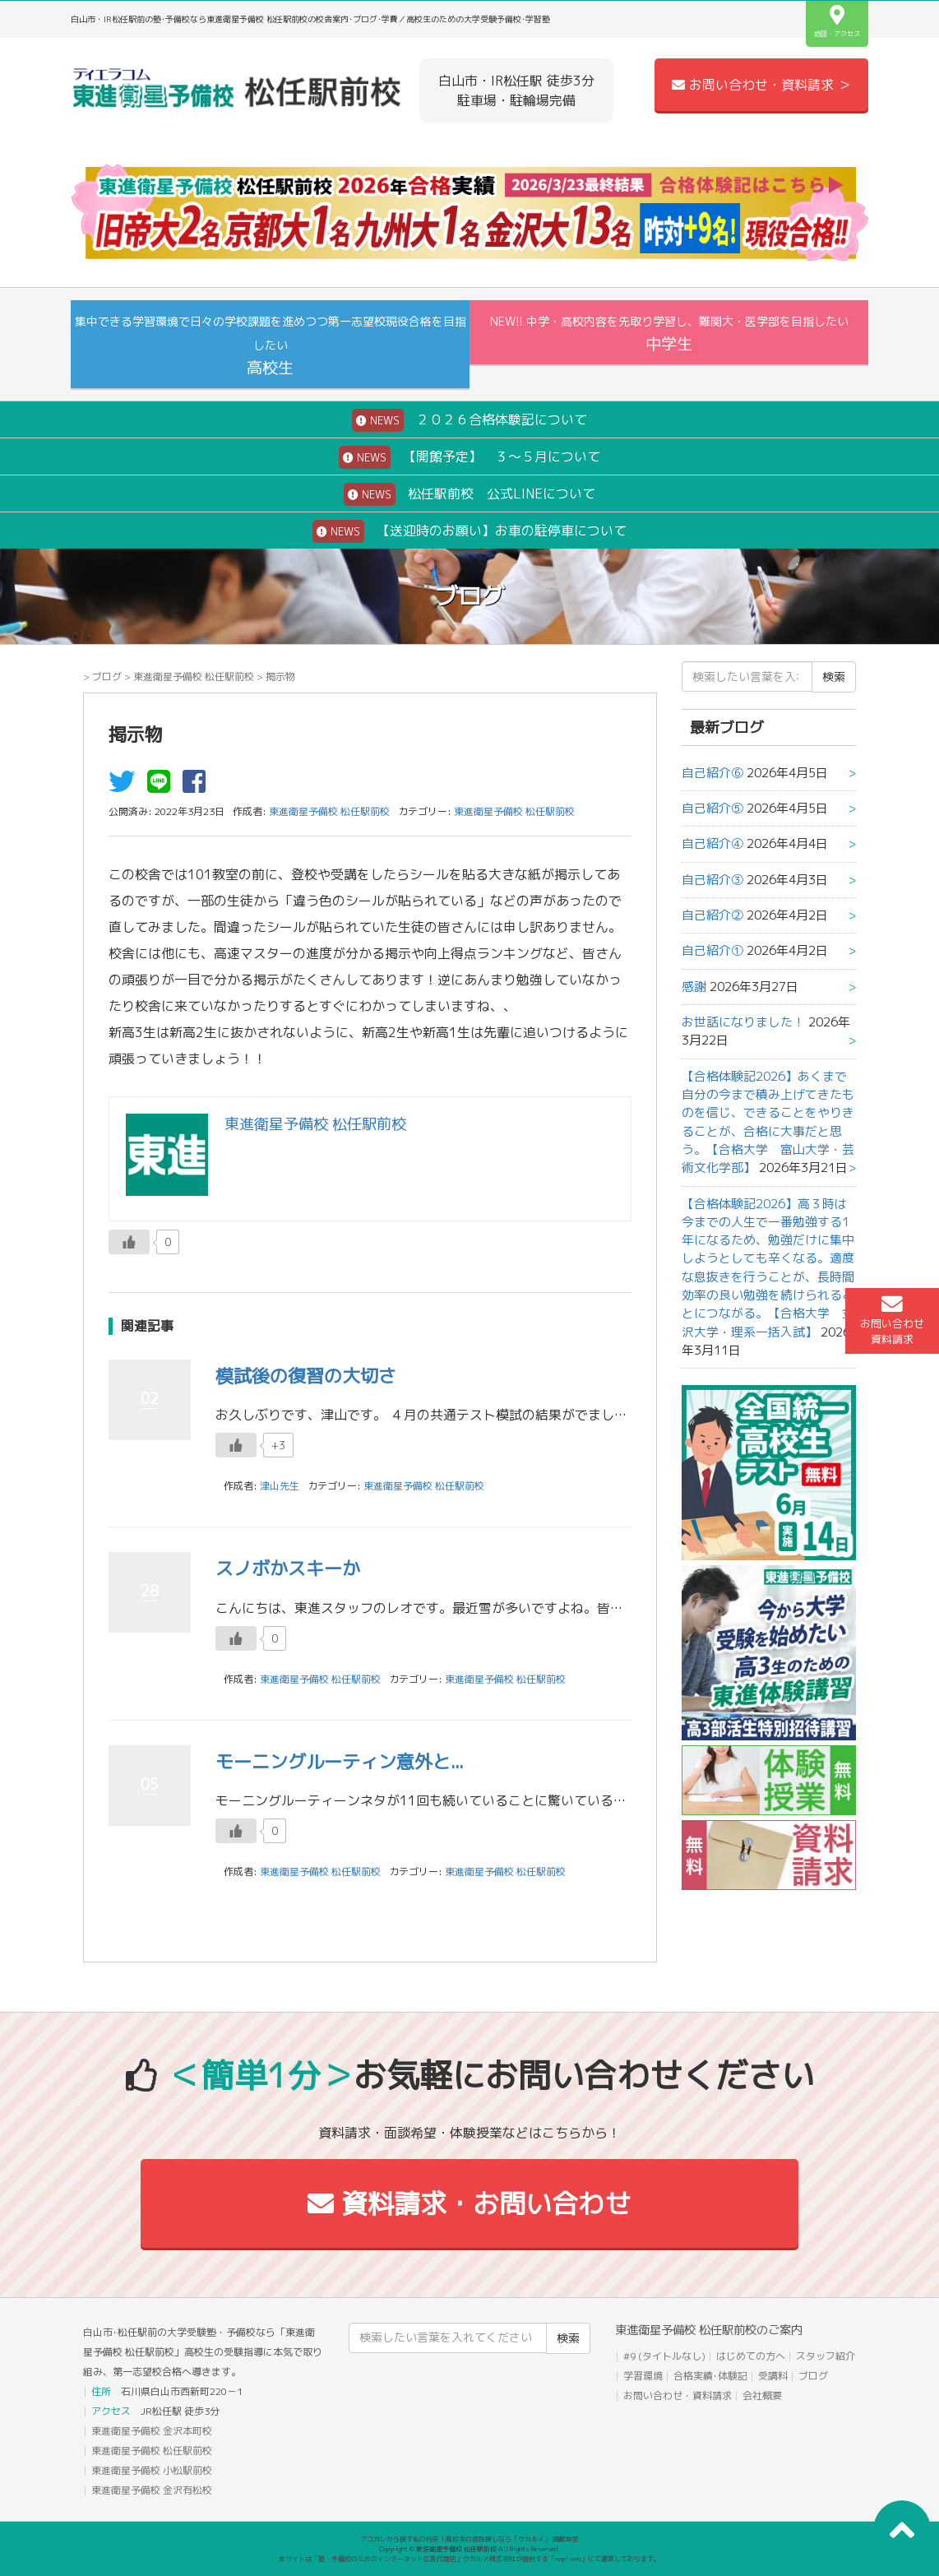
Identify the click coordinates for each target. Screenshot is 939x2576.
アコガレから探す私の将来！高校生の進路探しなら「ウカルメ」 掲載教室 (469, 2539)
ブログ (107, 676)
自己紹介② (712, 915)
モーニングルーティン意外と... (339, 1761)
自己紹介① (712, 950)
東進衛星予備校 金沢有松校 (151, 2490)
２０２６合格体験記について (469, 420)
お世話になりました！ (743, 1022)
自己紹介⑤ (712, 808)
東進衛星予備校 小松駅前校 (151, 2470)
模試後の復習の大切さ (305, 1375)
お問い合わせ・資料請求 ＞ (761, 85)
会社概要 (762, 2395)
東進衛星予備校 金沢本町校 (151, 2431)
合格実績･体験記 (710, 2376)
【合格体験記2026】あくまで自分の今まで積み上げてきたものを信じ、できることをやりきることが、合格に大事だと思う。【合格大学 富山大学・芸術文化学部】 (768, 1122)
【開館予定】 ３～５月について (469, 457)
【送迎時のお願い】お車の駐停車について (469, 531)
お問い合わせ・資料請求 (677, 2395)
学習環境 (643, 2376)
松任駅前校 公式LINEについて (469, 494)
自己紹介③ (712, 879)
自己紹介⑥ (712, 772)
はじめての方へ (750, 2356)
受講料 (773, 2376)
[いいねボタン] (129, 1242)
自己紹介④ (712, 843)
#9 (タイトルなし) (664, 2356)
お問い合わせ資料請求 (892, 1320)
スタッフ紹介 (825, 2356)
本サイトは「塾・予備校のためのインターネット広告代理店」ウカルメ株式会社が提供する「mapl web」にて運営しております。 (469, 2559)
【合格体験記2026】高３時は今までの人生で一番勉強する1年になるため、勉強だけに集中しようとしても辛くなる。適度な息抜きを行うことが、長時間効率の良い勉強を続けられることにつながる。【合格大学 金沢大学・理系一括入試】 (768, 1268)
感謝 (694, 986)
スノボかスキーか (287, 1568)
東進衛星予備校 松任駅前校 (193, 676)
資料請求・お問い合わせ (469, 2203)
